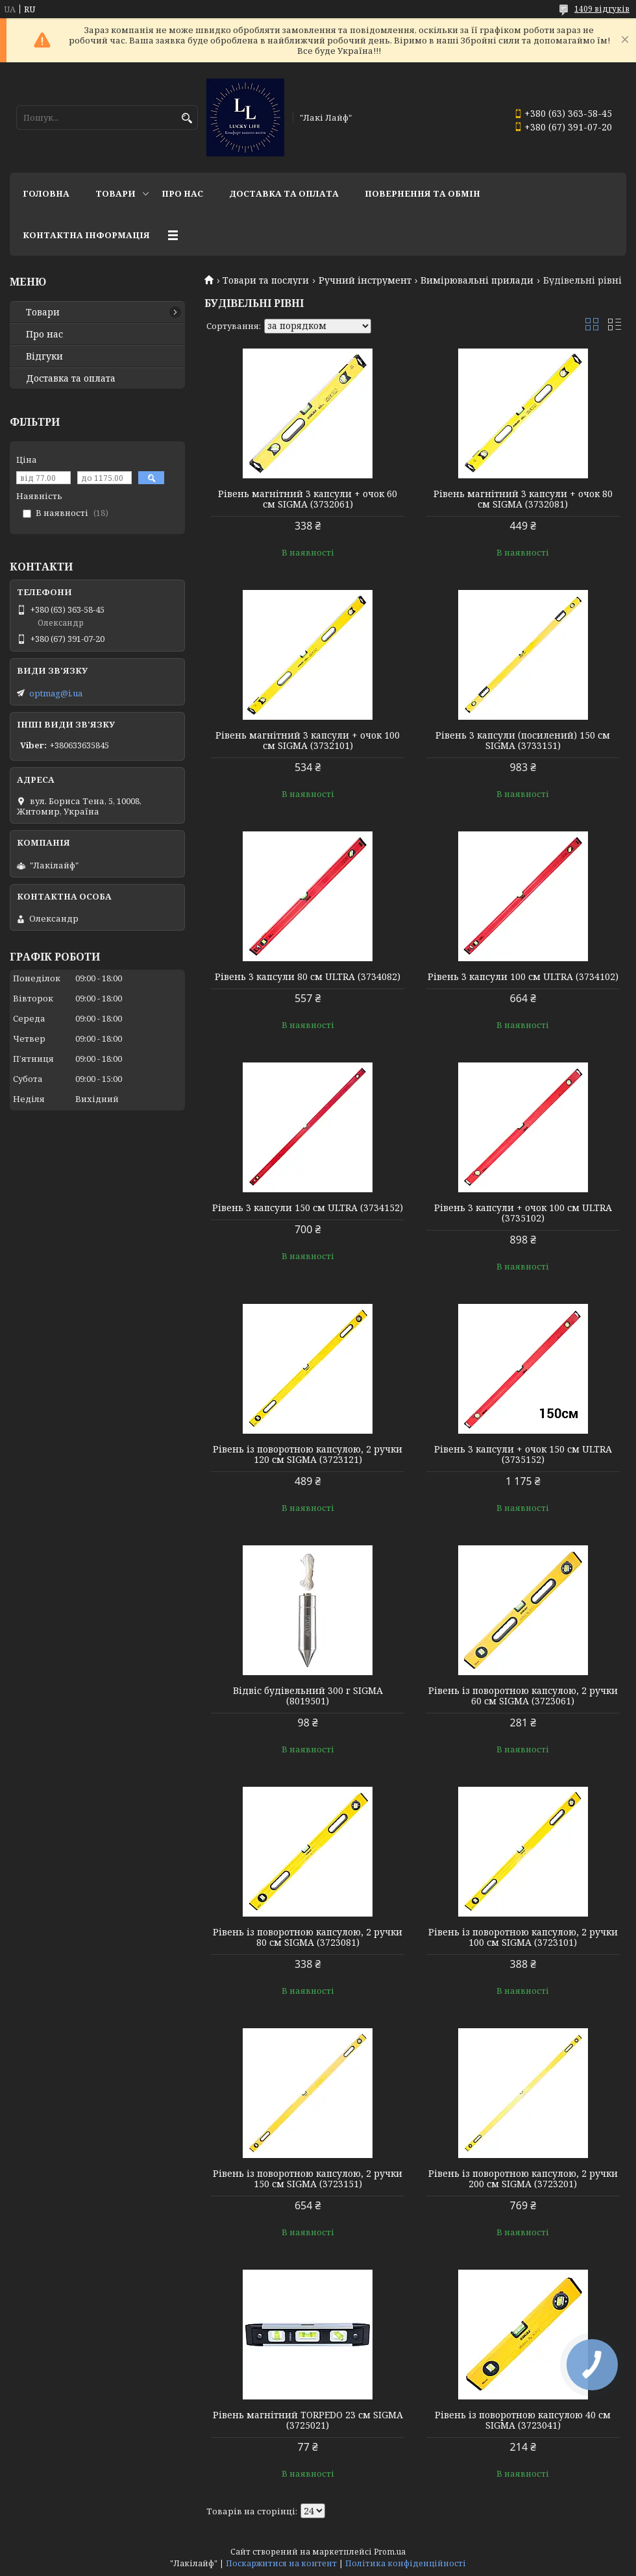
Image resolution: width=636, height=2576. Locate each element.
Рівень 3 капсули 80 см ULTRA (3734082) (307, 977)
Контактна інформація (86, 235)
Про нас (182, 193)
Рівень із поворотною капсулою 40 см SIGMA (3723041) (523, 2420)
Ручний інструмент (365, 280)
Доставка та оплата (284, 193)
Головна (46, 193)
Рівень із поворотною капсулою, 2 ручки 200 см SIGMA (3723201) (523, 2178)
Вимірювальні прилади (477, 280)
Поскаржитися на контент (281, 2563)
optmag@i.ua (55, 693)
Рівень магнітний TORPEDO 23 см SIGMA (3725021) (308, 2420)
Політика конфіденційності (405, 2563)
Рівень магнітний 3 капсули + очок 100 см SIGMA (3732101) (307, 740)
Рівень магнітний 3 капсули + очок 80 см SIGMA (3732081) (523, 499)
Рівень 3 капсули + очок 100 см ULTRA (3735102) (523, 1213)
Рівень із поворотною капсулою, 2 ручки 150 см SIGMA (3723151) (307, 2178)
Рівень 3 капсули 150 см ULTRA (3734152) (307, 1208)
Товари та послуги (266, 280)
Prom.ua (390, 2551)
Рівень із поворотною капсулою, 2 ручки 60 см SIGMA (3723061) (523, 1696)
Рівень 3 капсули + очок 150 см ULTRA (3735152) (523, 1454)
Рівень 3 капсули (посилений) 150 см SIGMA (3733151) (522, 740)
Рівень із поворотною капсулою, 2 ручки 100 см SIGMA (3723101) (523, 1937)
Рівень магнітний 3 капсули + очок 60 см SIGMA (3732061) (307, 499)
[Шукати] (186, 118)
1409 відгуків (602, 8)
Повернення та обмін (422, 193)
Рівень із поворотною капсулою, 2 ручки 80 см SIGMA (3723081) (307, 1937)
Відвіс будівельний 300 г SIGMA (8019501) (308, 1696)
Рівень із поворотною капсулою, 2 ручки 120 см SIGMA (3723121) (307, 1454)
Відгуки (44, 356)
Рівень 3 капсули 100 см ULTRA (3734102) (523, 977)
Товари (115, 193)
